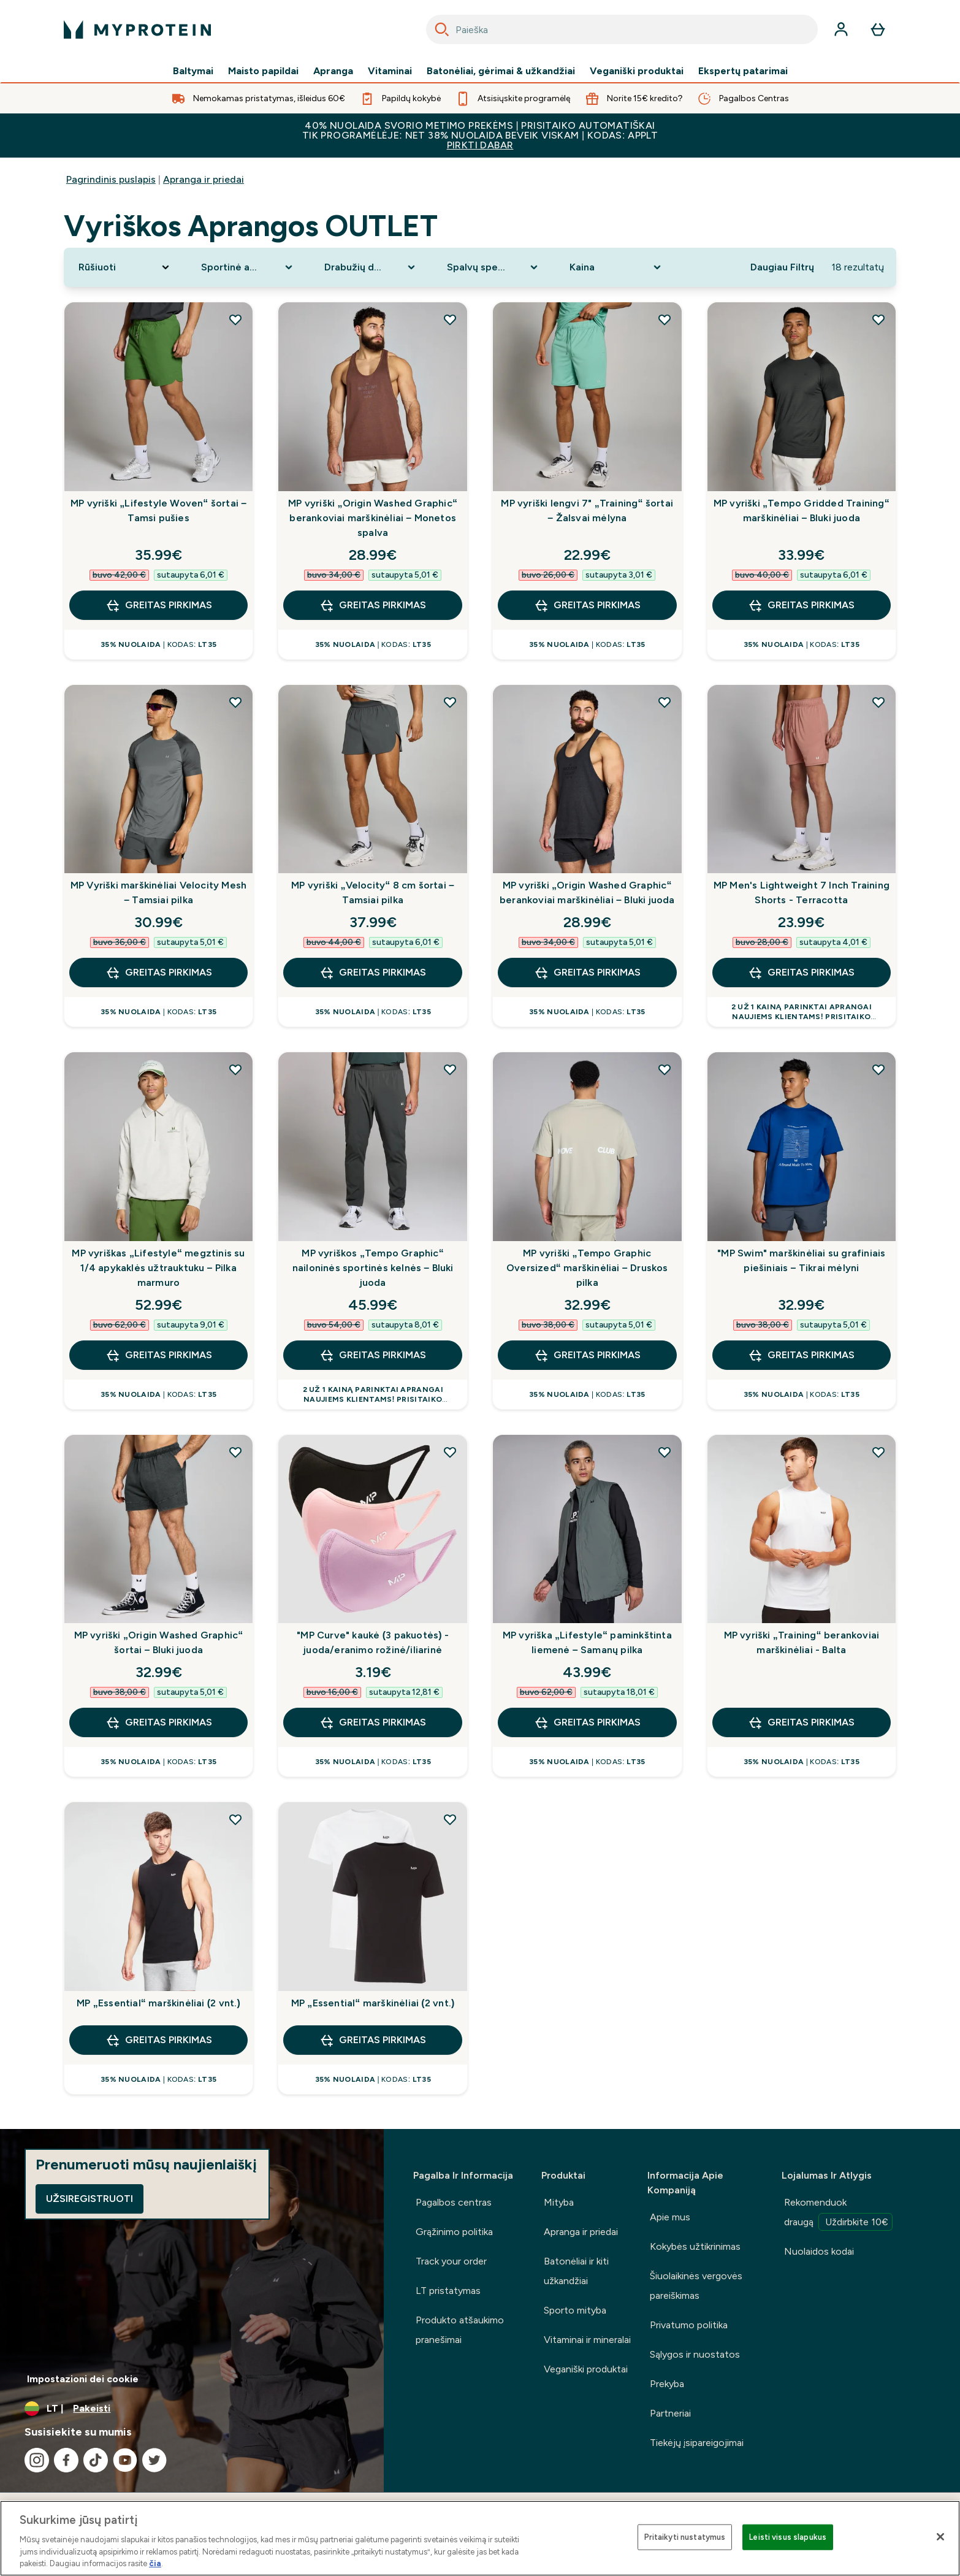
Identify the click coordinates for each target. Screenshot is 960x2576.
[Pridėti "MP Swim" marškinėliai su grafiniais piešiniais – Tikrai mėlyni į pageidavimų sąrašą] (878, 1069)
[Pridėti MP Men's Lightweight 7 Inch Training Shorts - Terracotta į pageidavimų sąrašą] (878, 702)
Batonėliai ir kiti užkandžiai (576, 2271)
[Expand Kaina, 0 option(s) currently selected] (616, 267)
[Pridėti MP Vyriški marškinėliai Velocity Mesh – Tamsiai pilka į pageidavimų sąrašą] (235, 702)
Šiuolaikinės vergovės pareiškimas (696, 2285)
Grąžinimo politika (454, 2232)
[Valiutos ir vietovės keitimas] (192, 2408)
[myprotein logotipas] (137, 29)
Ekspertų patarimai (743, 71)
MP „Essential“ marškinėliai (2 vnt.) (158, 2003)
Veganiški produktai (637, 71)
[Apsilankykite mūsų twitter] (154, 2460)
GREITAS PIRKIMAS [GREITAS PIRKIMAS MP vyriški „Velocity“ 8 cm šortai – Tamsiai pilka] (372, 972)
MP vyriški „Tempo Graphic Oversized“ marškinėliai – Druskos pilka (587, 1267)
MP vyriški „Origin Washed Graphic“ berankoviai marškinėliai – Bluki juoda (587, 892)
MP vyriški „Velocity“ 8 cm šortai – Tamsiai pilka (372, 892)
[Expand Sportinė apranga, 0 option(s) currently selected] (247, 267)
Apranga (333, 71)
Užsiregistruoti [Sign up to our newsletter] (89, 2198)
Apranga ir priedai (203, 179)
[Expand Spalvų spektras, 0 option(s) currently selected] (493, 267)
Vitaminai (390, 71)
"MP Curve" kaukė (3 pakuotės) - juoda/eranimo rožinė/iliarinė (373, 1642)
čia (155, 2563)
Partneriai (670, 2413)
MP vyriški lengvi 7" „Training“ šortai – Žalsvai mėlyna (587, 510)
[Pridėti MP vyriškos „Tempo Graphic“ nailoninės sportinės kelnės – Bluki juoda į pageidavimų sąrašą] (450, 1069)
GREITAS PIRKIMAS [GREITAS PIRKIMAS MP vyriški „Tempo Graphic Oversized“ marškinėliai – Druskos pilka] (587, 1355)
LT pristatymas (448, 2290)
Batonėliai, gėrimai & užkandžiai (501, 71)
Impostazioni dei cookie (83, 2379)
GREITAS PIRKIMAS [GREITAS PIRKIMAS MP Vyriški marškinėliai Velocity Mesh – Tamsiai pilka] (158, 972)
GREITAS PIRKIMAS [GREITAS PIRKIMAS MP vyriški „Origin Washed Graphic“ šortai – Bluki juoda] (158, 1722)
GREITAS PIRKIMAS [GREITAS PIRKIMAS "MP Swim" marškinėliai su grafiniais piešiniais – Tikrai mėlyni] (801, 1355)
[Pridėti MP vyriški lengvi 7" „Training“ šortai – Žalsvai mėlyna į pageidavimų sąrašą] (664, 319)
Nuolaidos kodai (819, 2251)
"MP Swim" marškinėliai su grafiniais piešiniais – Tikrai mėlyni (801, 1260)
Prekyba (667, 2384)
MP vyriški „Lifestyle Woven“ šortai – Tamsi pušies (158, 510)
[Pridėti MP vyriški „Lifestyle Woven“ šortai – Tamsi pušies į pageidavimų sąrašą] (235, 319)
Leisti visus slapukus (787, 2537)
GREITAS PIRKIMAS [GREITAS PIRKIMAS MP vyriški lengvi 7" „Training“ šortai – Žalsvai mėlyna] (587, 605)
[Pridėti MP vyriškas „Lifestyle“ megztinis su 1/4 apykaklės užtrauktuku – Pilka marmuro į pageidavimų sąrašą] (235, 1069)
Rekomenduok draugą (838, 2213)
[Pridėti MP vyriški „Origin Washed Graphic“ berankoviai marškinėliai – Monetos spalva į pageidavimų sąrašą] (450, 319)
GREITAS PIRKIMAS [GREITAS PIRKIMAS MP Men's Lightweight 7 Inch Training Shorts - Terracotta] (801, 972)
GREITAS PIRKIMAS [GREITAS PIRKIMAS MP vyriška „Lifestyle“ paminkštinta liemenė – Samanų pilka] (587, 1722)
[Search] (442, 29)
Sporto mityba (575, 2310)
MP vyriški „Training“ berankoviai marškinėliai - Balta (802, 1642)
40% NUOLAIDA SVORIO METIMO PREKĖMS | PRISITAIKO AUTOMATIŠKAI (480, 135)
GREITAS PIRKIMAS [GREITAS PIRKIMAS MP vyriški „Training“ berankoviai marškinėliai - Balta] (801, 1722)
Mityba (559, 2202)
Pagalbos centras (454, 2202)
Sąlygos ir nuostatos (695, 2354)
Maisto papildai (263, 71)
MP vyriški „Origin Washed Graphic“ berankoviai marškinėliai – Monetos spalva (372, 517)
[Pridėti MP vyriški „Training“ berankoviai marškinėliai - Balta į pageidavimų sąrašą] (878, 1452)
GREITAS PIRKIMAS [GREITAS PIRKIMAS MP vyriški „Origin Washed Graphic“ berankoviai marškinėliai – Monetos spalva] (372, 605)
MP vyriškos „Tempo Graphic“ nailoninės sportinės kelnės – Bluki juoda (373, 1267)
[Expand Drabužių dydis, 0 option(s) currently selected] (370, 267)
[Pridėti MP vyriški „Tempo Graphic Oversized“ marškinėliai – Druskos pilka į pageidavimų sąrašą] (664, 1069)
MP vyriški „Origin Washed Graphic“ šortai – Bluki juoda (158, 1642)
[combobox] (622, 29)
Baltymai (193, 71)
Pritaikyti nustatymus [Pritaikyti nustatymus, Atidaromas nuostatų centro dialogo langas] (685, 2537)
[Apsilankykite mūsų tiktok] (95, 2460)
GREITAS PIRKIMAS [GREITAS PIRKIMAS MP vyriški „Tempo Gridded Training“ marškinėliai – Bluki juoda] (801, 605)
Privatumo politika (689, 2325)
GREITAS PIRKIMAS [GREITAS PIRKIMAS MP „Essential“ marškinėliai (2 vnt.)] (158, 2040)
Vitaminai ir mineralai (587, 2339)
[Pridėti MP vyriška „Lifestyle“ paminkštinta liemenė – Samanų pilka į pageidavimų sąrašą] (664, 1452)
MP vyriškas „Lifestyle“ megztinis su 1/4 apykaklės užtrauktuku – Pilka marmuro (158, 1267)
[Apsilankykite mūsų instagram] (37, 2460)
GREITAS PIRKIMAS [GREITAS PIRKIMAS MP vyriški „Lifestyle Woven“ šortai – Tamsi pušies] (158, 605)
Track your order (451, 2261)
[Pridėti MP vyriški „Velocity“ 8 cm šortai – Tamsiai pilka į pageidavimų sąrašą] (450, 702)
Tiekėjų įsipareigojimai (697, 2442)
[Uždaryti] (940, 2536)
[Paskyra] (841, 29)
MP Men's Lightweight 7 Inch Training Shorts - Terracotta (802, 892)
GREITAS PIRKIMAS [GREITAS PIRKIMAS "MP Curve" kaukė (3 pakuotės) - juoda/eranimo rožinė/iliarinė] (372, 1722)
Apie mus (670, 2217)
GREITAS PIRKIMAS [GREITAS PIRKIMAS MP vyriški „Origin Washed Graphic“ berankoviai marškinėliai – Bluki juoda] (587, 972)
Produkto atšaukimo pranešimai (460, 2329)
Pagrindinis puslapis (111, 179)
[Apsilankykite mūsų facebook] (66, 2460)
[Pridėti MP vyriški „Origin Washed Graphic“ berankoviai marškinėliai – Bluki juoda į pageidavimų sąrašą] (664, 702)
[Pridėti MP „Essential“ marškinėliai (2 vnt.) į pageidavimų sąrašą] (235, 1819)
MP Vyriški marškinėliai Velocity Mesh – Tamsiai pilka (158, 892)
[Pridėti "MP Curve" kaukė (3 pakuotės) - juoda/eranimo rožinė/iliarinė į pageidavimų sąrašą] (450, 1452)
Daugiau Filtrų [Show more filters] (782, 267)
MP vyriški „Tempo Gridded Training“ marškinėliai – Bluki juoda (802, 510)
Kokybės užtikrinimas (695, 2246)
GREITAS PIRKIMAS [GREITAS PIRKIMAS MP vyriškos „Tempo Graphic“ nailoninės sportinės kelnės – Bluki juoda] (372, 1355)
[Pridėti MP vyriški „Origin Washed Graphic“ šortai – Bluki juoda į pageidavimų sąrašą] (235, 1452)
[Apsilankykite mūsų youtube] (125, 2460)
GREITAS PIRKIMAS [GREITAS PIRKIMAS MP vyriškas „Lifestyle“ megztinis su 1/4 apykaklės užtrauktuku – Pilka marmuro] (158, 1355)
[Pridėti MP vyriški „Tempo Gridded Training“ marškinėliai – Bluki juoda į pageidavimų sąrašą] (878, 319)
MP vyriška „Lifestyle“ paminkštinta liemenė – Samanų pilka (587, 1642)
